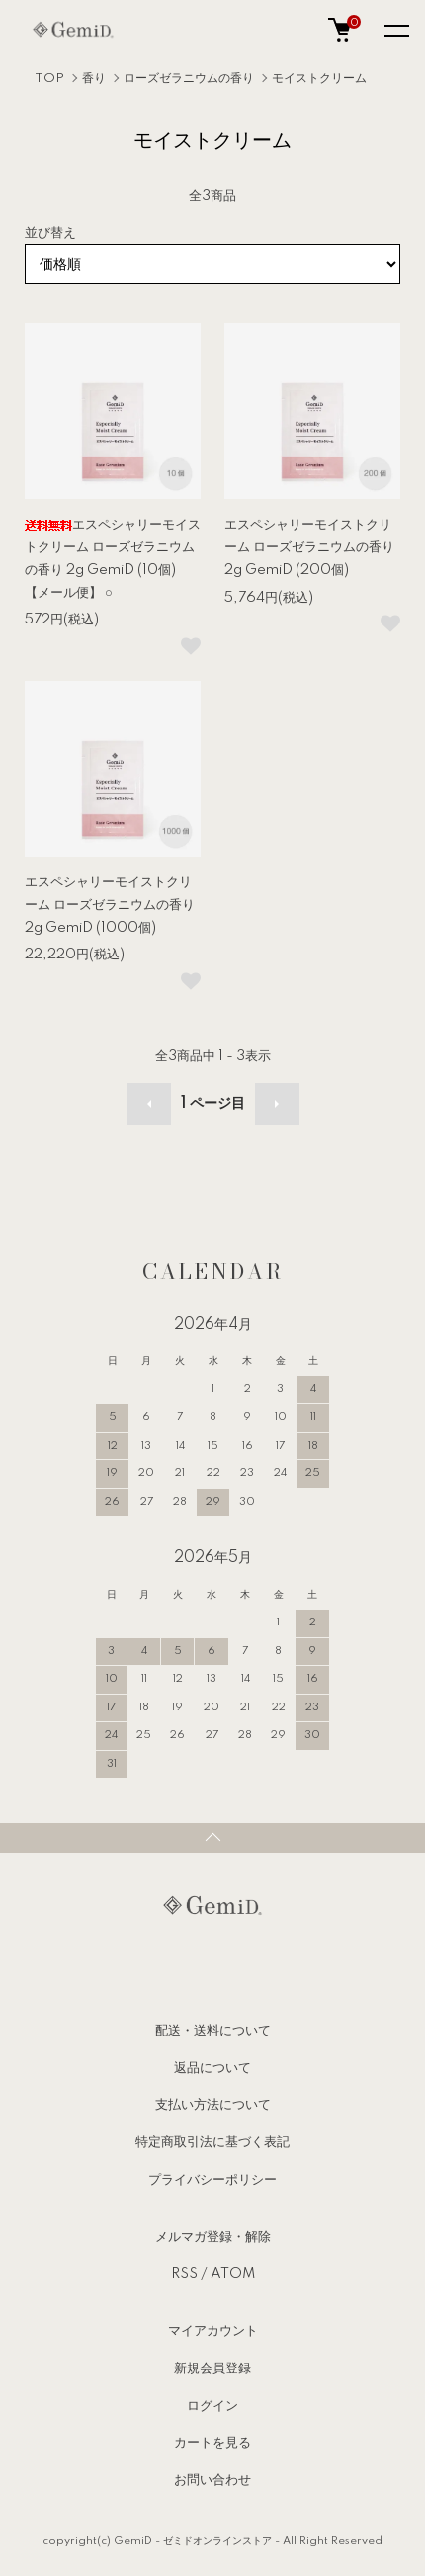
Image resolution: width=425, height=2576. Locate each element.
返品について (212, 2068)
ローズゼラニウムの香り (189, 78)
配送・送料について (213, 2030)
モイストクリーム (319, 78)
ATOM (233, 2274)
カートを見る (212, 2443)
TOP (49, 78)
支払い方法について (213, 2105)
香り (94, 78)
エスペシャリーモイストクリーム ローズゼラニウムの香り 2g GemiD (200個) (309, 547)
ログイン (212, 2406)
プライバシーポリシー (212, 2180)
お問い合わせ (212, 2480)
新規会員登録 (212, 2368)
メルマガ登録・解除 (213, 2237)
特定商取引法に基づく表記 (212, 2142)
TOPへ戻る (212, 1838)
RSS (184, 2274)
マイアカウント (213, 2331)
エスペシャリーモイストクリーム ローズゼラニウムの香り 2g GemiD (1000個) (110, 905)
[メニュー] (395, 29)
